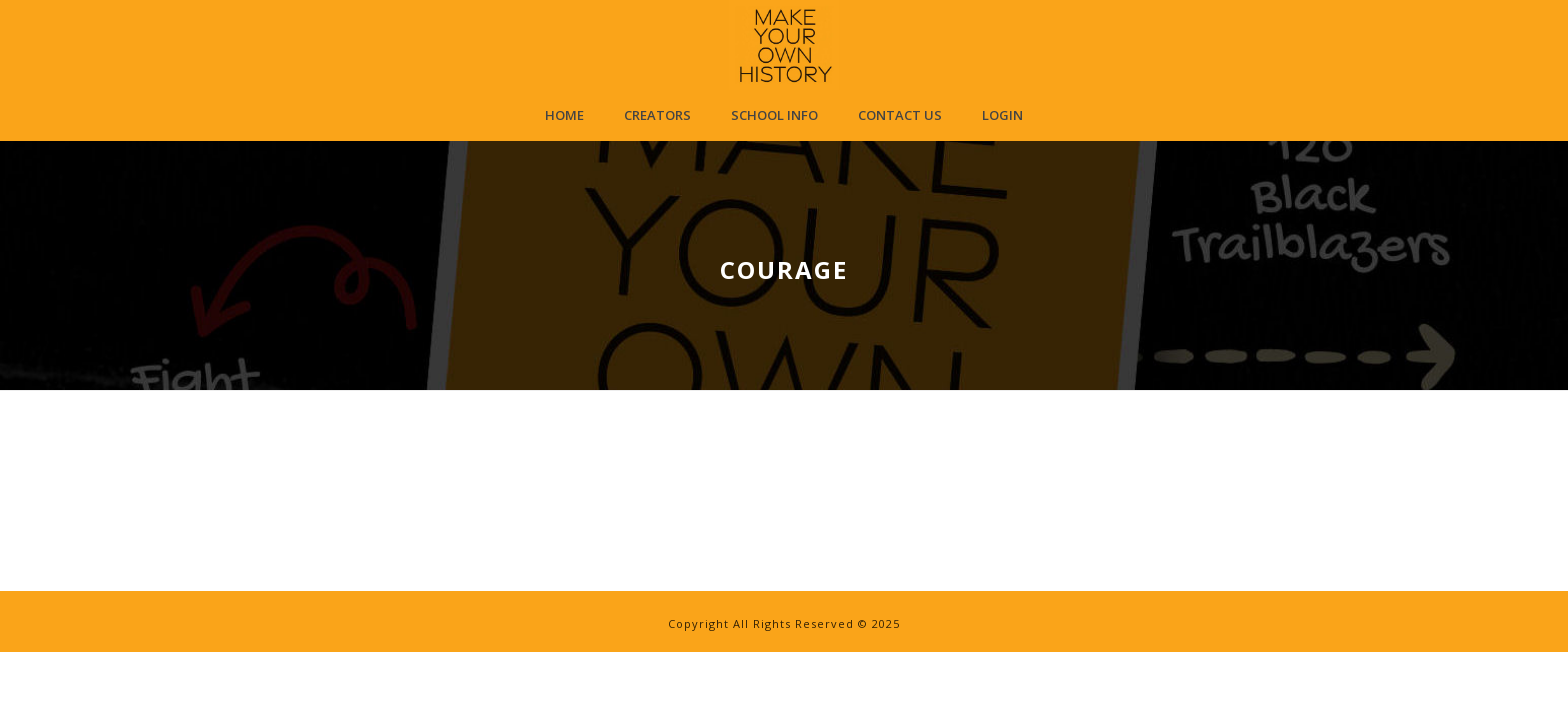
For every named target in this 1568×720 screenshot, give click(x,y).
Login (1002, 115)
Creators (657, 115)
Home (564, 115)
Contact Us (900, 115)
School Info (774, 115)
